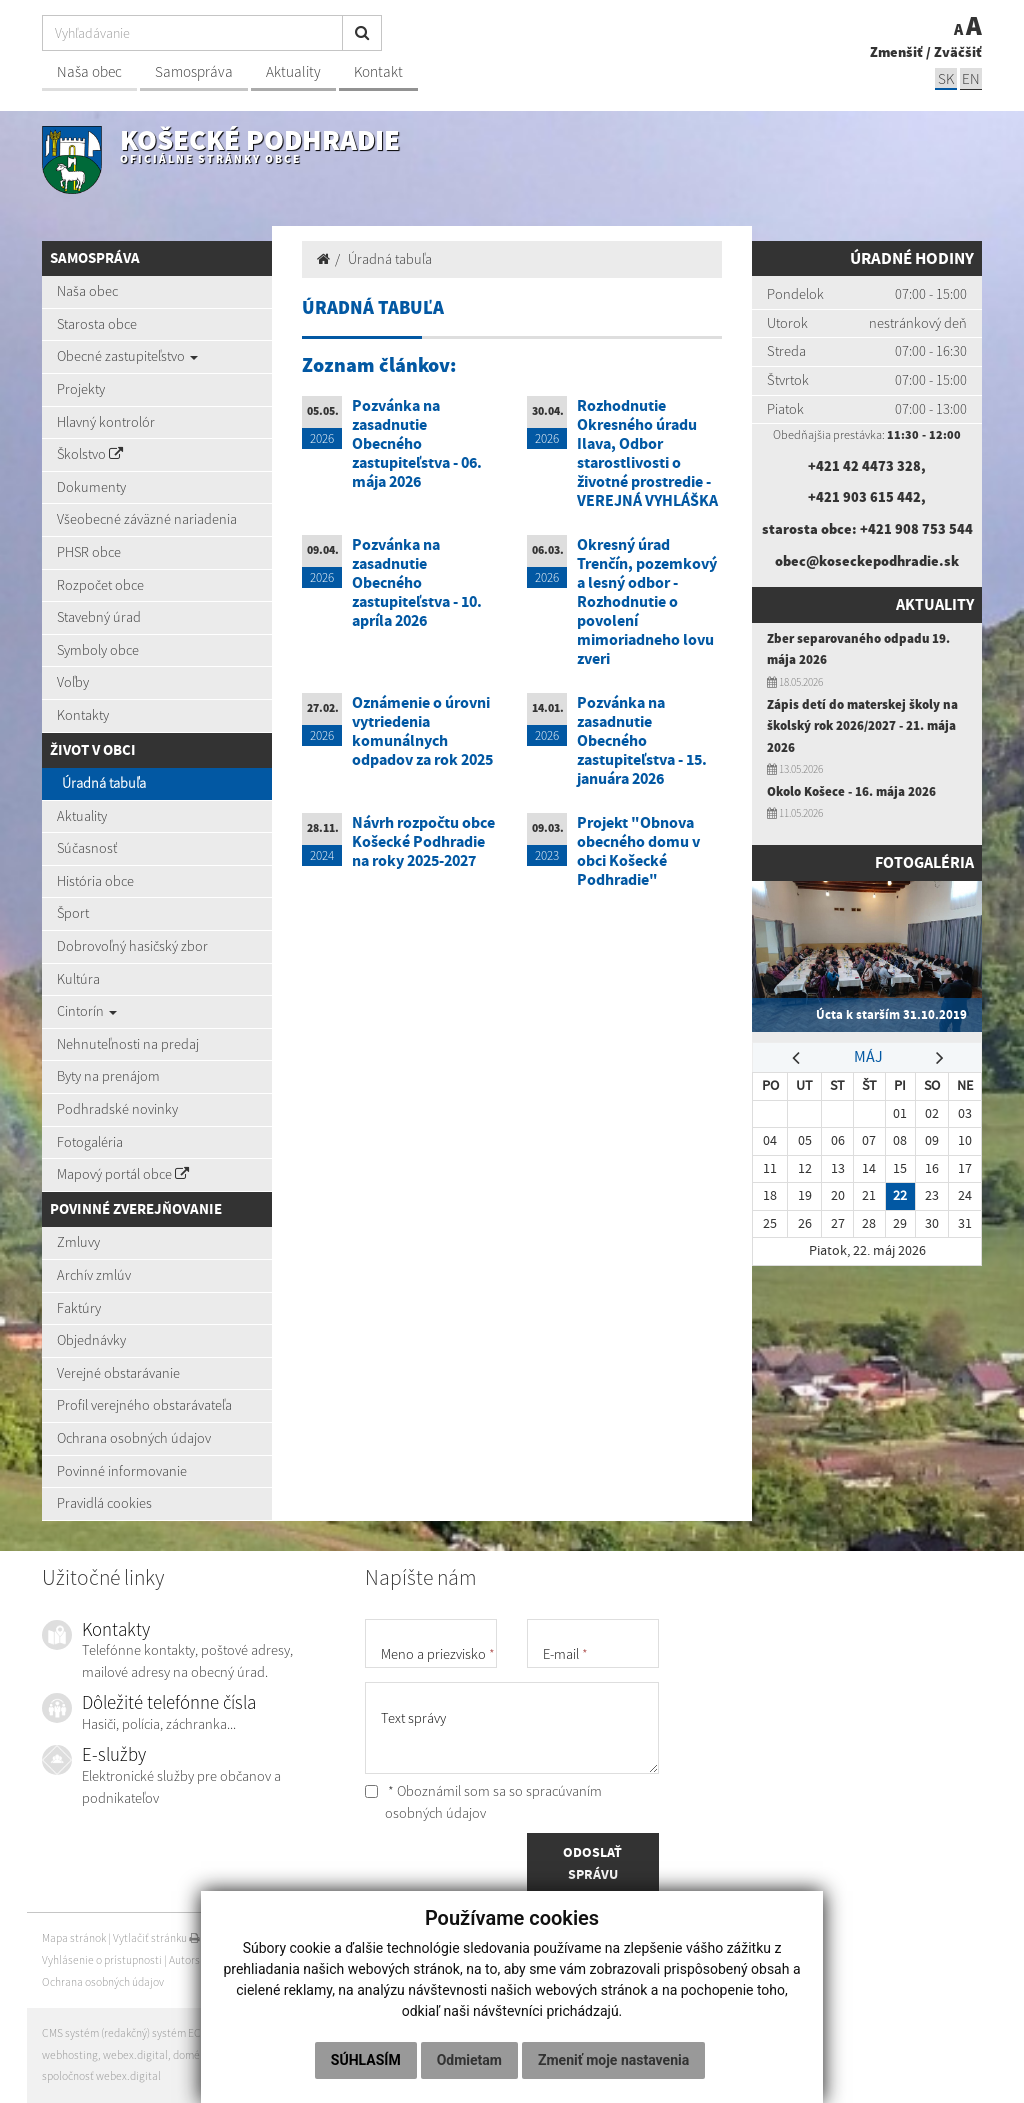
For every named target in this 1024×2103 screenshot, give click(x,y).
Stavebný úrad (99, 617)
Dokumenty (91, 487)
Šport (73, 913)
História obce (95, 881)
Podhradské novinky (117, 1109)
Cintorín (87, 1011)
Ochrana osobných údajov (134, 1438)
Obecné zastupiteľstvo (127, 356)
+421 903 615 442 (864, 497)
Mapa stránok (74, 1938)
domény (192, 2055)
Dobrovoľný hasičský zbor (132, 946)
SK (946, 78)
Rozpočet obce (100, 585)
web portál (272, 2033)
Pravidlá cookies (104, 1503)
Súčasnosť (87, 848)
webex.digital (135, 2055)
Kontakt (378, 71)
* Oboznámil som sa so (483, 1802)
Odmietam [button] (562, 2019)
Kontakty (83, 715)
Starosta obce (97, 324)
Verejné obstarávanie (118, 1373)
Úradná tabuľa (104, 783)
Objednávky (91, 1340)
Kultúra (78, 979)
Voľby (73, 682)
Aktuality (293, 71)
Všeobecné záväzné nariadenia (147, 519)
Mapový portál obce (123, 1174)
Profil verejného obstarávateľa (144, 1405)
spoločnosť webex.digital (101, 2076)
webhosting (70, 2055)
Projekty (81, 389)
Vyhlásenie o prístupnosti (102, 1960)
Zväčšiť (958, 52)
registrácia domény (262, 2055)
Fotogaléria (90, 1142)
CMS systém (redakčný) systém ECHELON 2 (142, 2033)
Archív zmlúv (94, 1275)
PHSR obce (89, 552)
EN (971, 78)
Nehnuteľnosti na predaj (128, 1044)
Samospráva (194, 71)
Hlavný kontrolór (106, 422)
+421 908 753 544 (916, 529)
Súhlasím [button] (459, 2019)
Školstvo (90, 454)
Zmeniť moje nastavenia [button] (509, 2060)
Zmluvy (78, 1242)
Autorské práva (204, 1960)
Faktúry (79, 1308)
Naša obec (89, 71)
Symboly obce (98, 650)
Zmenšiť (896, 52)
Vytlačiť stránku (156, 1938)
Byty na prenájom (108, 1076)
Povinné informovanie (122, 1471)
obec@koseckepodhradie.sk (867, 561)
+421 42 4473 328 (864, 466)
